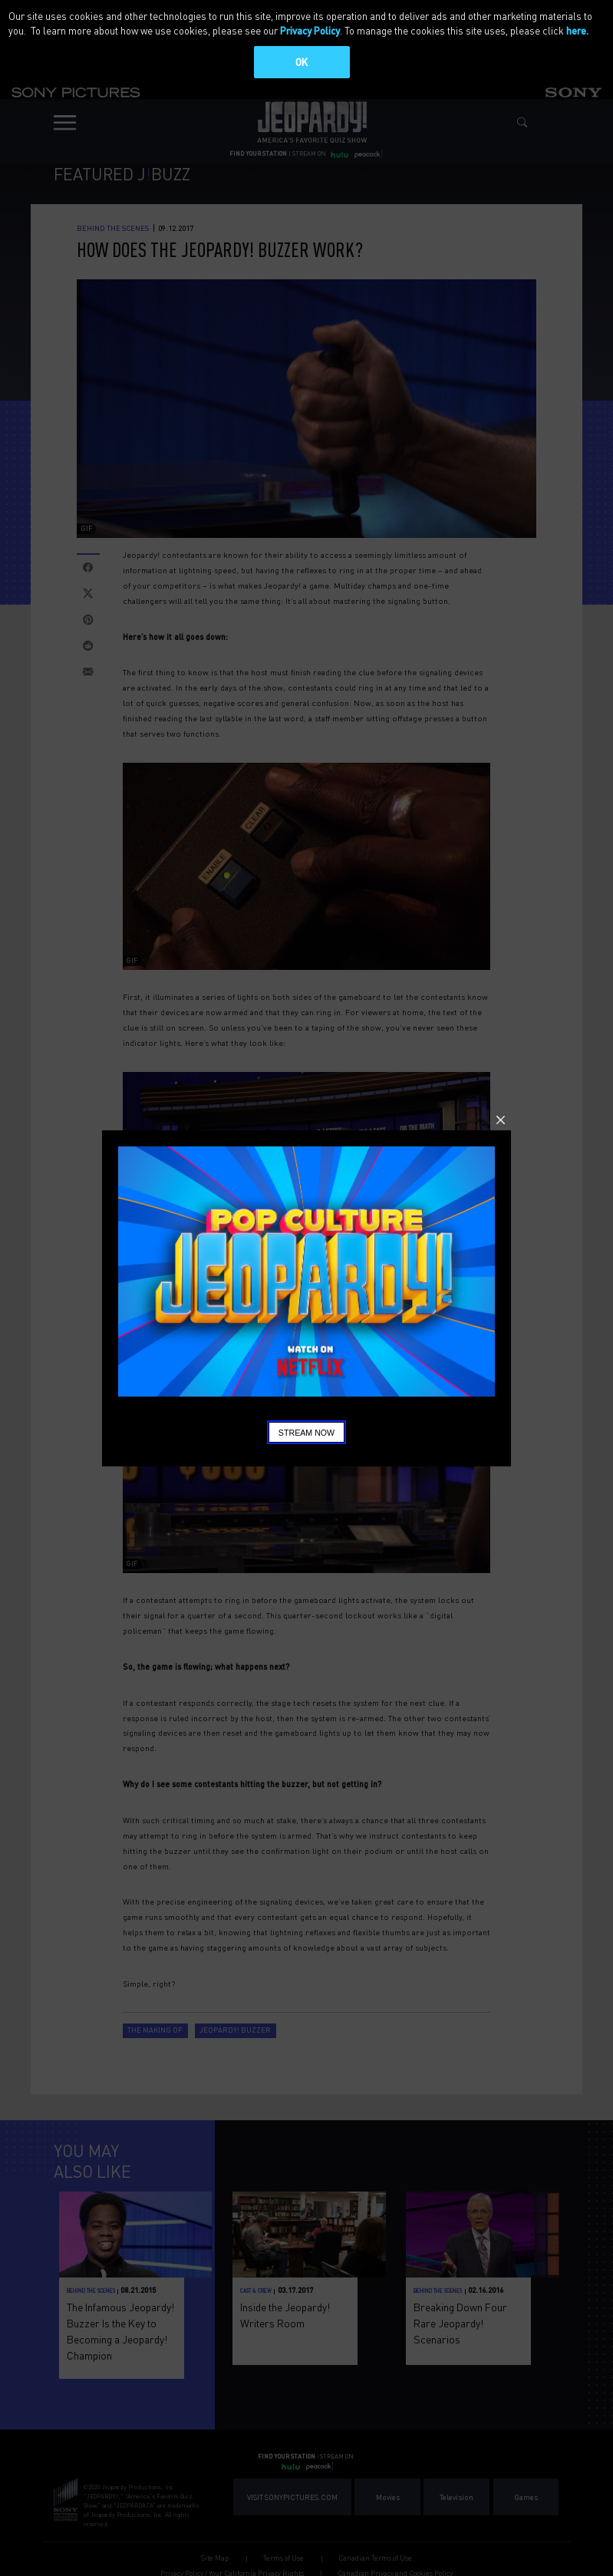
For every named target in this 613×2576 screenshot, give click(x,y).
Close (500, 1120)
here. (577, 30)
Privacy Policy (310, 30)
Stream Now (306, 1432)
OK (301, 61)
